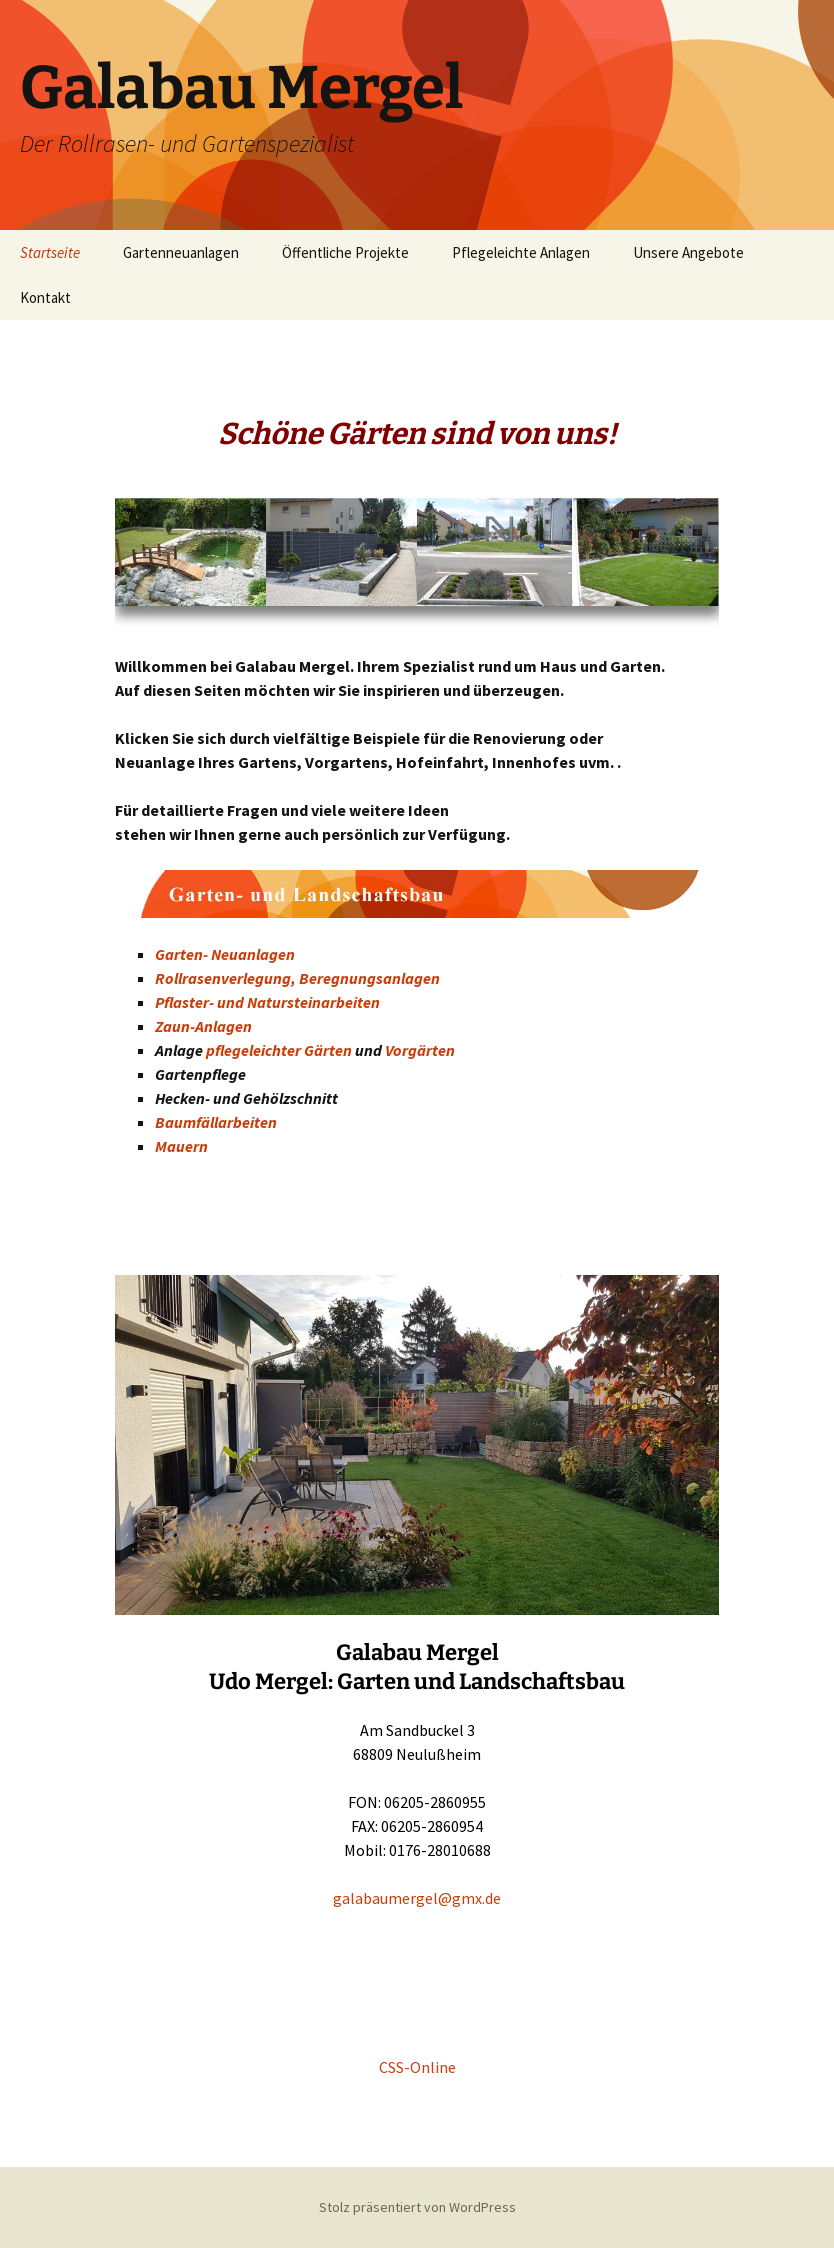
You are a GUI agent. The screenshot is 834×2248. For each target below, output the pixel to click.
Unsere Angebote (688, 252)
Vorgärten (420, 1050)
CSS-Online (417, 2067)
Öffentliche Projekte (345, 252)
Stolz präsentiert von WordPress (417, 2207)
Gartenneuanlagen (181, 252)
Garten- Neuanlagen (225, 954)
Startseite (50, 252)
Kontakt (45, 297)
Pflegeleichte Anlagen (521, 252)
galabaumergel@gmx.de (417, 1898)
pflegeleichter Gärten (279, 1050)
